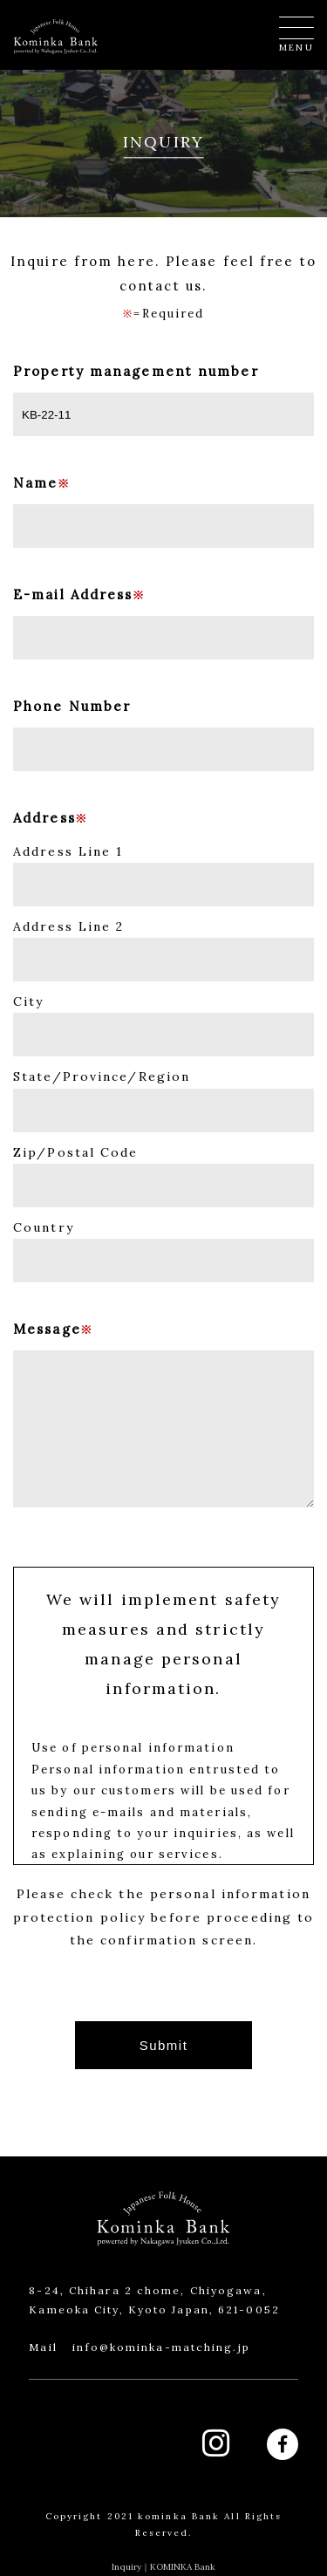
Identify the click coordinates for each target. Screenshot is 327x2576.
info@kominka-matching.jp (160, 2347)
